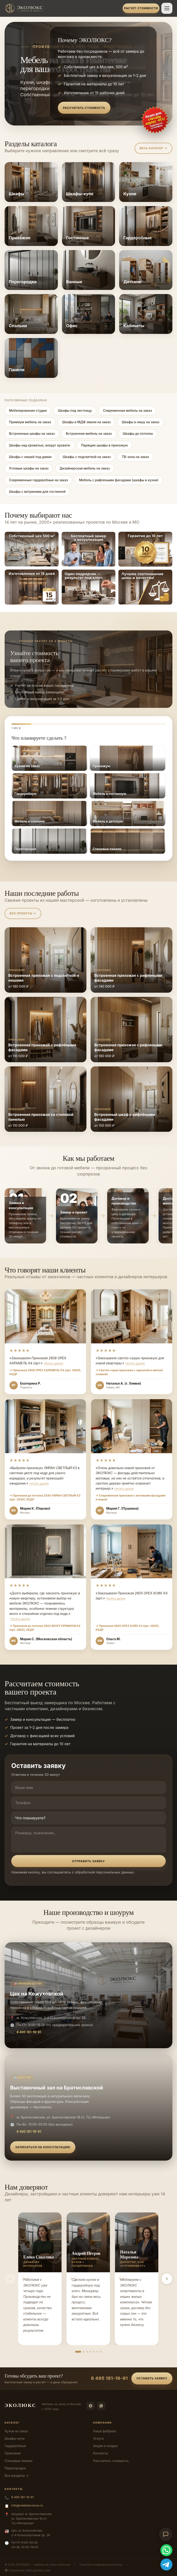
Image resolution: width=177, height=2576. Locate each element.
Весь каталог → (153, 148)
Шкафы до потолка (138, 433)
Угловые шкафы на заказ (28, 468)
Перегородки (15, 2468)
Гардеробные (15, 2446)
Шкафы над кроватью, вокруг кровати (39, 445)
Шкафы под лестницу (75, 410)
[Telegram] (90, 2406)
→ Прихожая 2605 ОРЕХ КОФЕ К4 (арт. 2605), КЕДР (127, 1627)
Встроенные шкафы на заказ (32, 433)
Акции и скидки (105, 2446)
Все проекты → (23, 913)
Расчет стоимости (141, 8)
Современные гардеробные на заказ (38, 480)
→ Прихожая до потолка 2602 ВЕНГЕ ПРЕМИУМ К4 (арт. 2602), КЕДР (44, 1627)
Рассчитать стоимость (84, 108)
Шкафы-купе (15, 2438)
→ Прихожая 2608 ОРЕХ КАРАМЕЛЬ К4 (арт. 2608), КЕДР (45, 1372)
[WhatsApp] (101, 2406)
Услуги (98, 2438)
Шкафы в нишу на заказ (140, 422)
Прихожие (13, 2453)
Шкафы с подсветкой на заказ (87, 457)
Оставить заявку (151, 2378)
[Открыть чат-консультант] (165, 2534)
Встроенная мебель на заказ (89, 433)
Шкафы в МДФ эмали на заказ (86, 422)
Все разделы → (17, 2475)
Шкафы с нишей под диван (30, 457)
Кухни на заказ (16, 2431)
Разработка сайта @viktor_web (27, 2570)
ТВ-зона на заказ (135, 457)
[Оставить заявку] (155, 120)
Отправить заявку (88, 1861)
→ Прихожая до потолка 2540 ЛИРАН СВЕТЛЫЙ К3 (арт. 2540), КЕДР (44, 1497)
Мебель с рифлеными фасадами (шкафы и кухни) (118, 480)
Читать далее (53, 1363)
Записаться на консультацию (42, 2147)
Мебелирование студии (28, 410)
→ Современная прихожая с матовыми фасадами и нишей (130, 1497)
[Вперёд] (166, 2278)
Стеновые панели (18, 2461)
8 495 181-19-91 (29, 2032)
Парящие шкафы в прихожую (104, 445)
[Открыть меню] (166, 8)
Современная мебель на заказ (127, 410)
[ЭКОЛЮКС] (62, 8)
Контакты (100, 2453)
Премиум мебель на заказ (30, 422)
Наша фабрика (104, 2431)
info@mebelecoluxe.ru (27, 2505)
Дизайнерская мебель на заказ (84, 468)
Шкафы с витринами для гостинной (37, 491)
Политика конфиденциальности (101, 2564)
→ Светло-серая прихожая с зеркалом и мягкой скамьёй (129, 1372)
